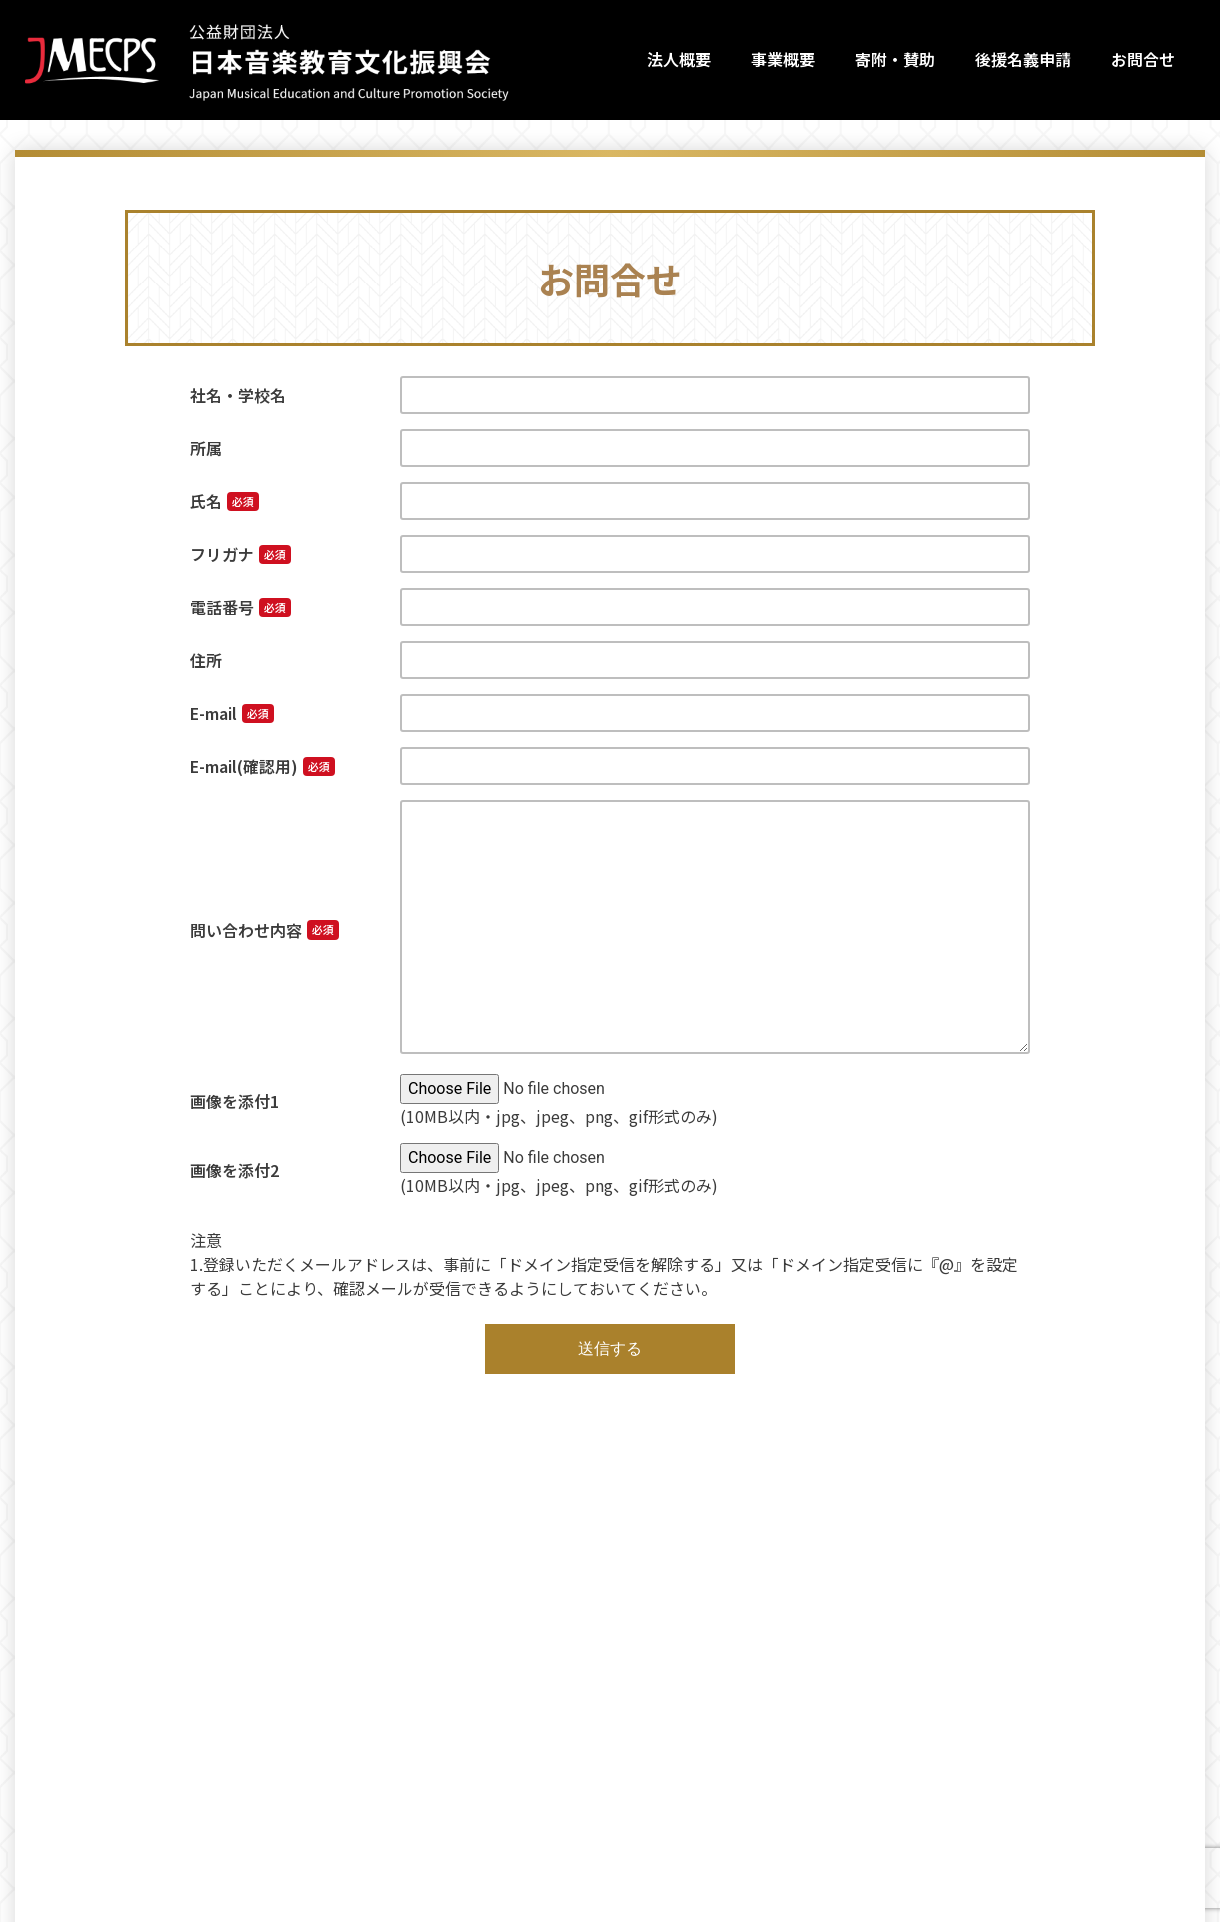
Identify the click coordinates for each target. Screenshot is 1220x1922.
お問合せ (1143, 59)
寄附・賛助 (895, 59)
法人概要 (679, 59)
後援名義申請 (1023, 59)
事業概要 (783, 59)
